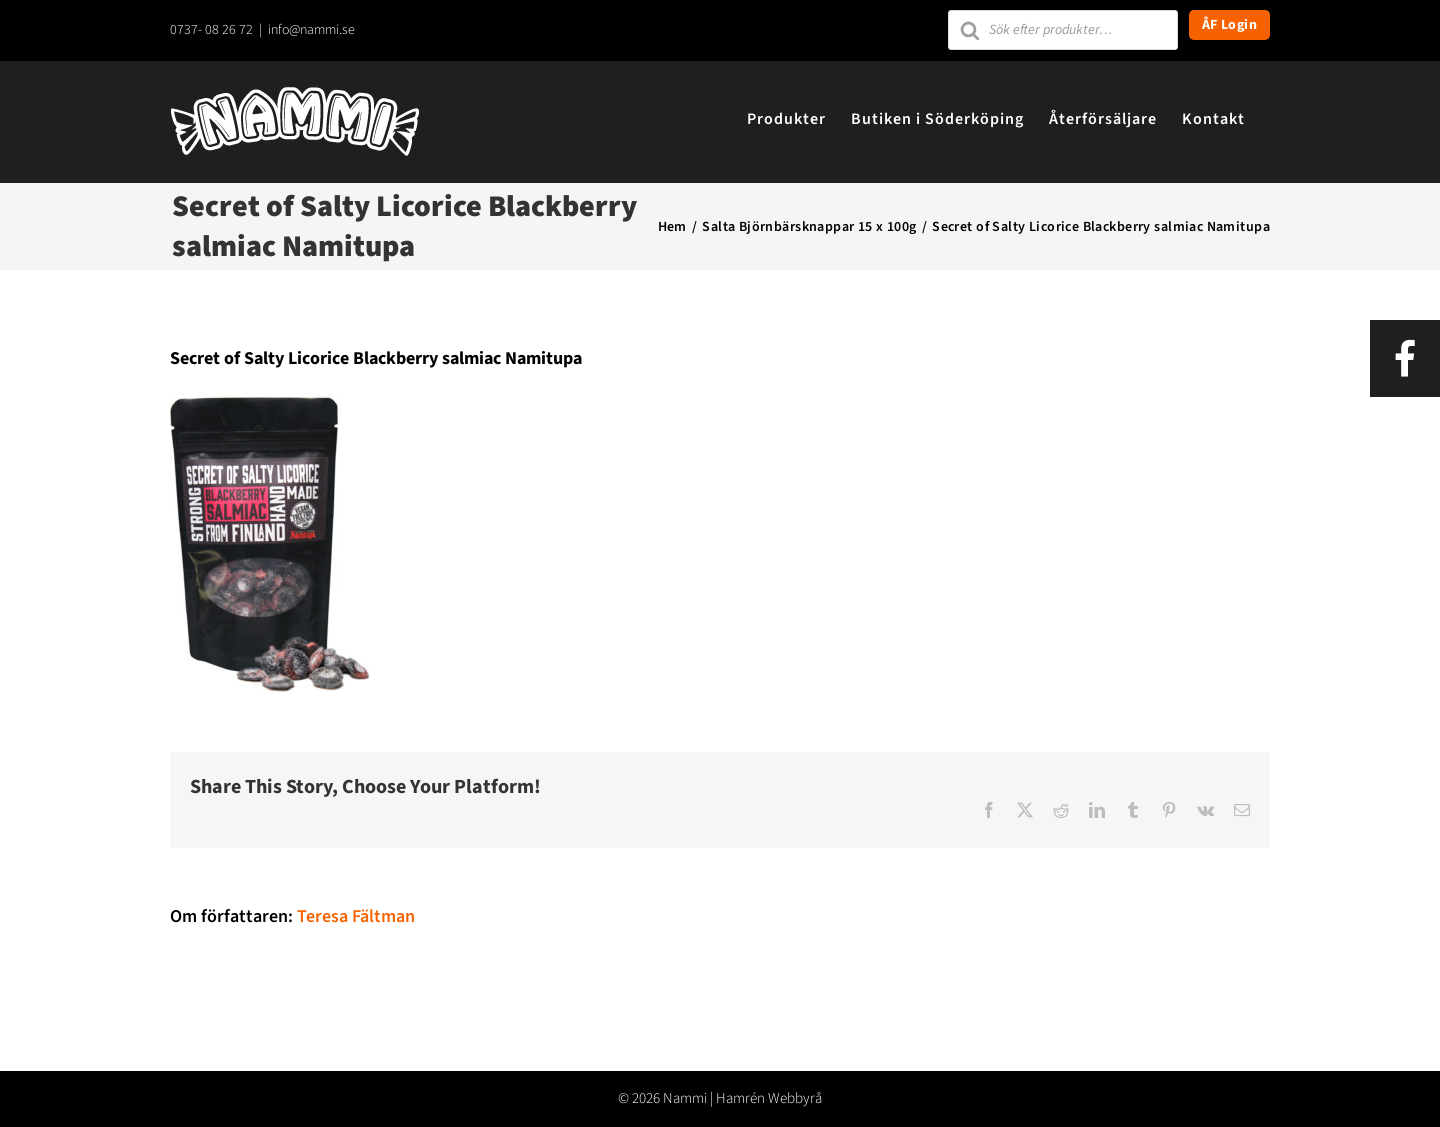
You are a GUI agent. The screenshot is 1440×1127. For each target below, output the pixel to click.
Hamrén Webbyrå (769, 1098)
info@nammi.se (311, 30)
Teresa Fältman (356, 916)
